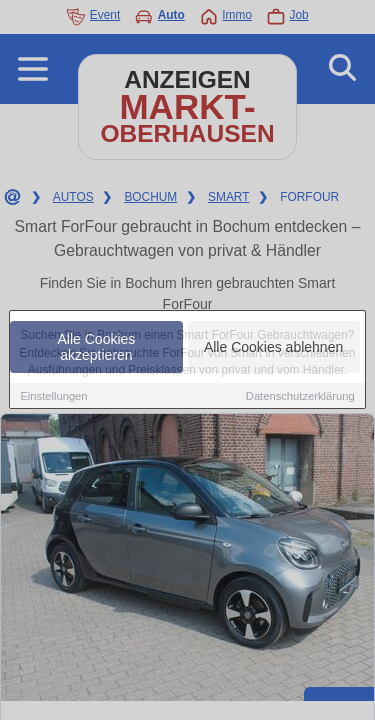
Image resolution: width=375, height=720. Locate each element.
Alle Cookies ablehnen (273, 348)
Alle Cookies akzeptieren (97, 348)
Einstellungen (53, 397)
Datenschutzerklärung (300, 397)
